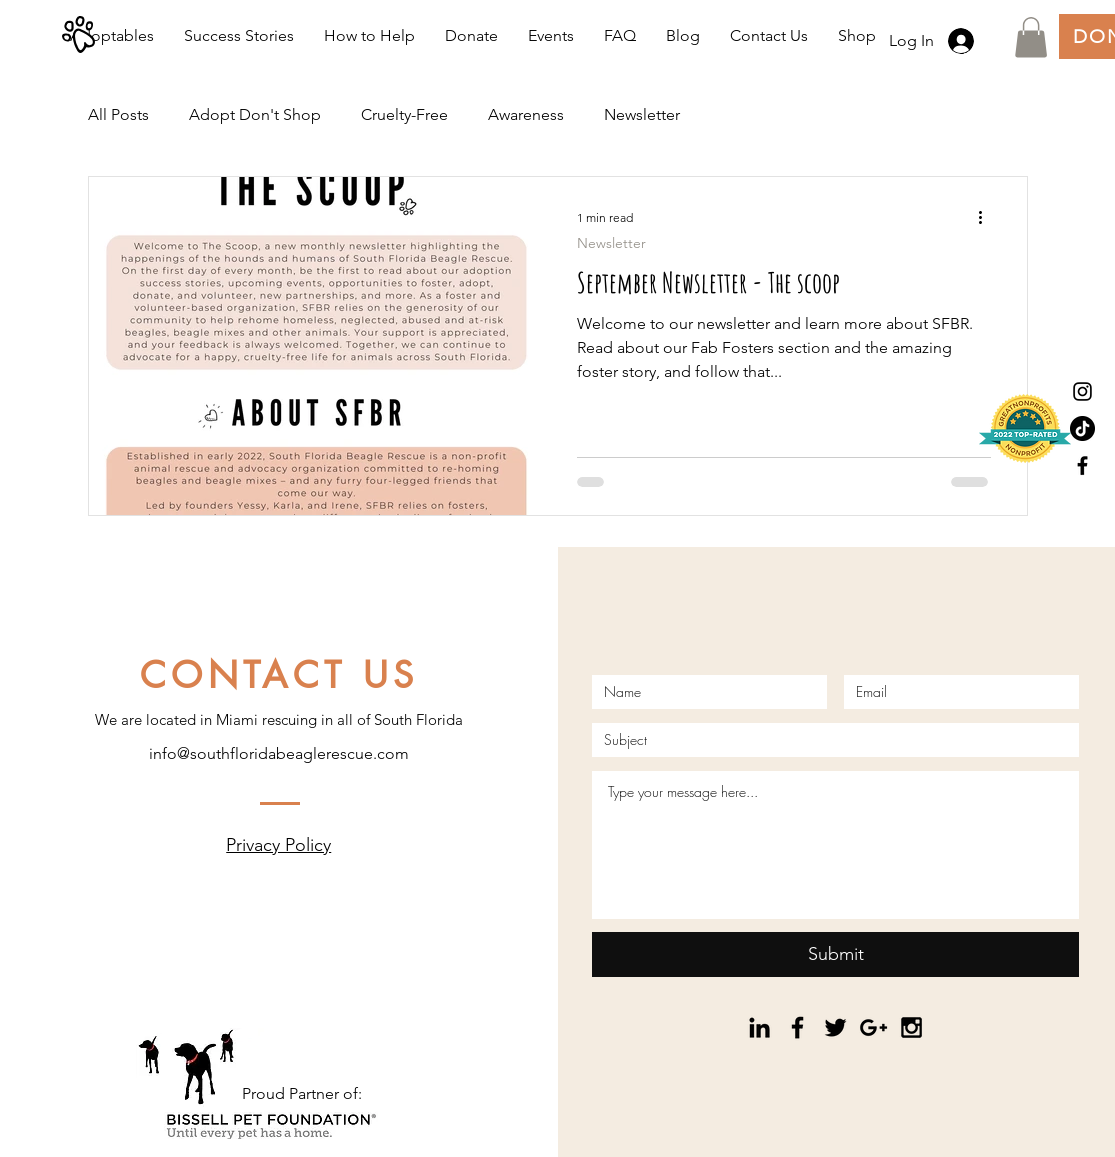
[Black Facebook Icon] (1082, 465)
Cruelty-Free (404, 114)
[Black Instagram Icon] (1082, 391)
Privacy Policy (278, 845)
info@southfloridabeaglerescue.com (279, 753)
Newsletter (642, 114)
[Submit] (835, 954)
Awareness (526, 114)
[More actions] (988, 218)
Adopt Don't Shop (255, 114)
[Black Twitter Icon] (835, 1027)
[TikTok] (1082, 428)
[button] (1031, 37)
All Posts (118, 114)
